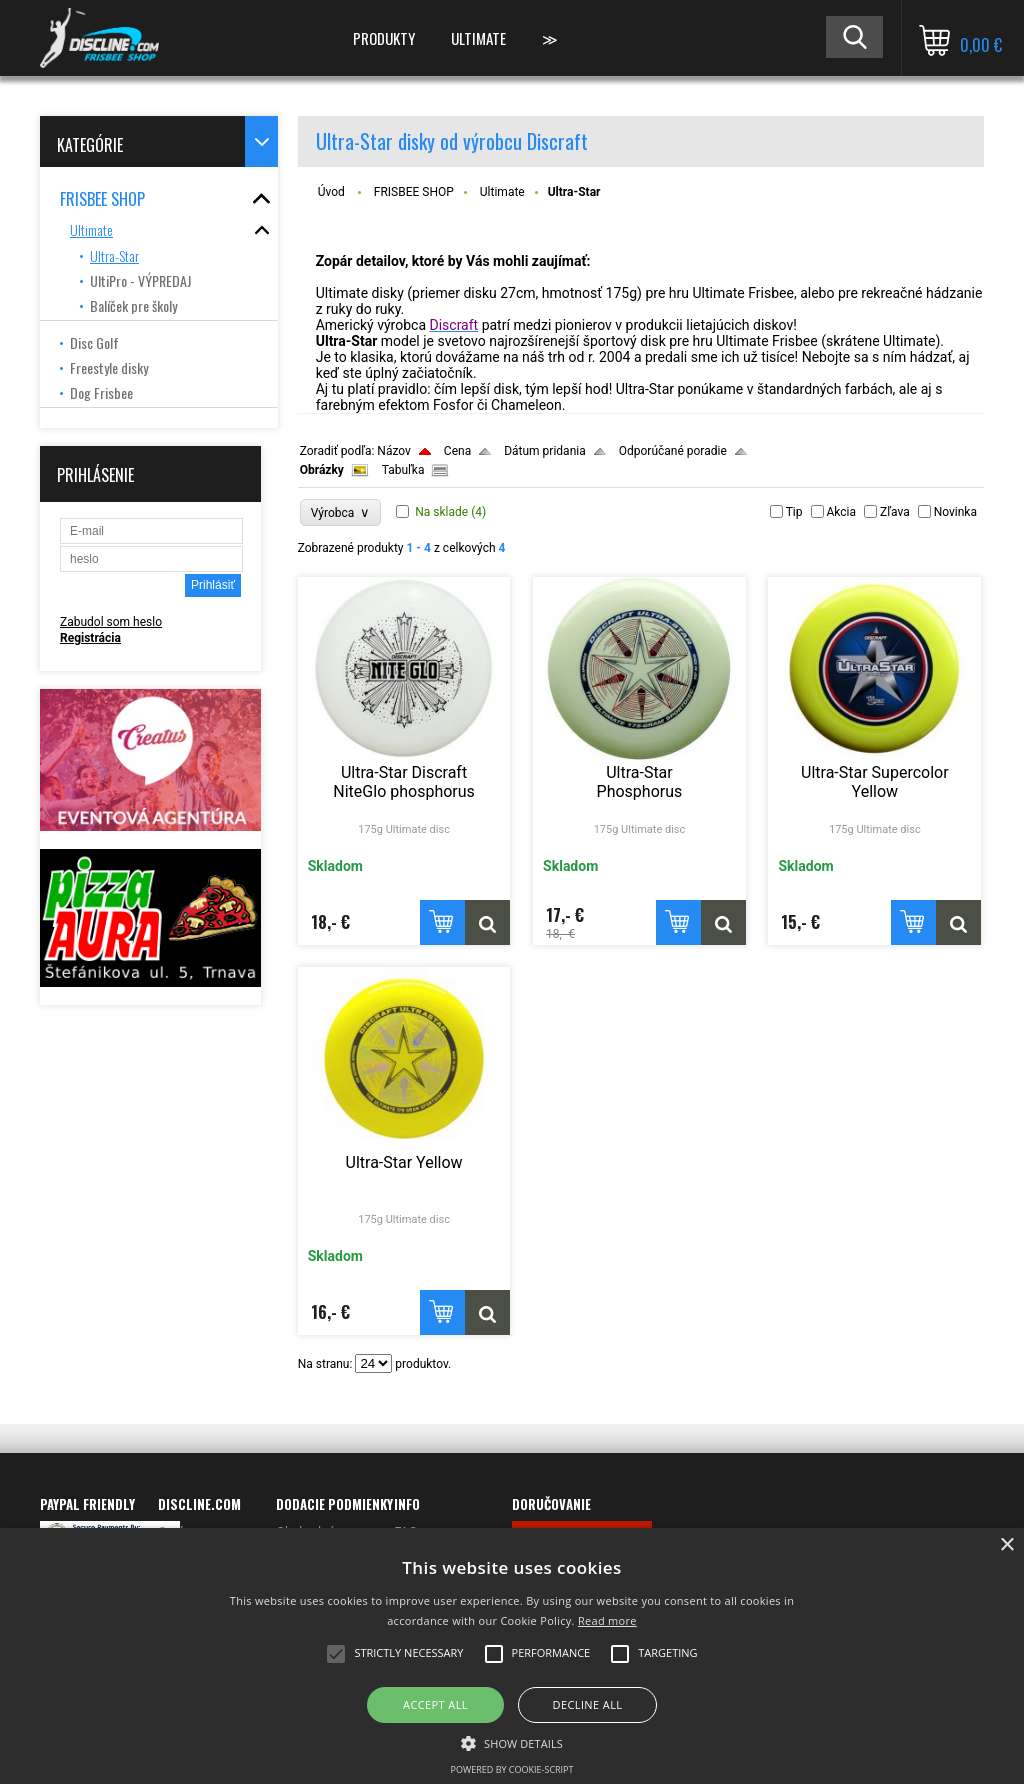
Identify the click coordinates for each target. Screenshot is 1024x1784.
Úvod (331, 192)
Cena (457, 451)
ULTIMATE (478, 38)
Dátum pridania (545, 451)
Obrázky (322, 470)
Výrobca (341, 512)
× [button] (1006, 1545)
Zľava (895, 512)
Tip (794, 512)
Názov (394, 451)
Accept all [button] (435, 1704)
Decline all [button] (588, 1704)
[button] (512, 1742)
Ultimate (502, 192)
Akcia (842, 512)
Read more (607, 1620)
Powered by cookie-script (512, 1769)
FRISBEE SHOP (414, 192)
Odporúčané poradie (673, 451)
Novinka (955, 512)
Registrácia (90, 638)
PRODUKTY (384, 38)
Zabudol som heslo (111, 622)
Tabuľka (403, 470)
